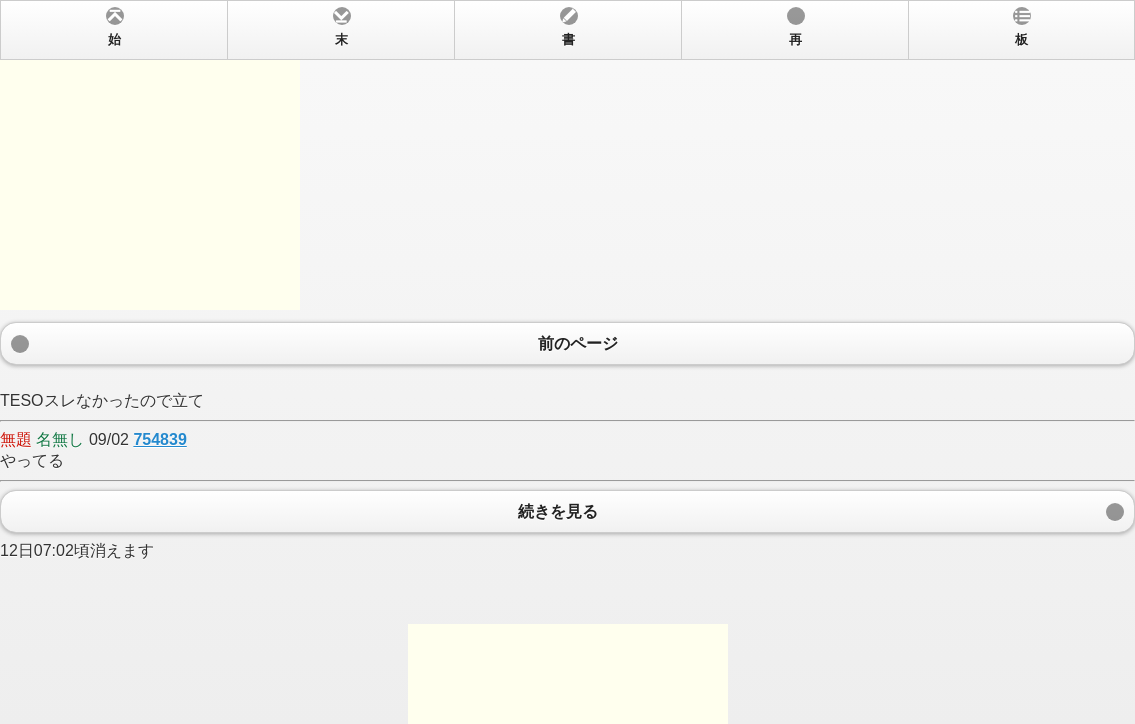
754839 (159, 439)
